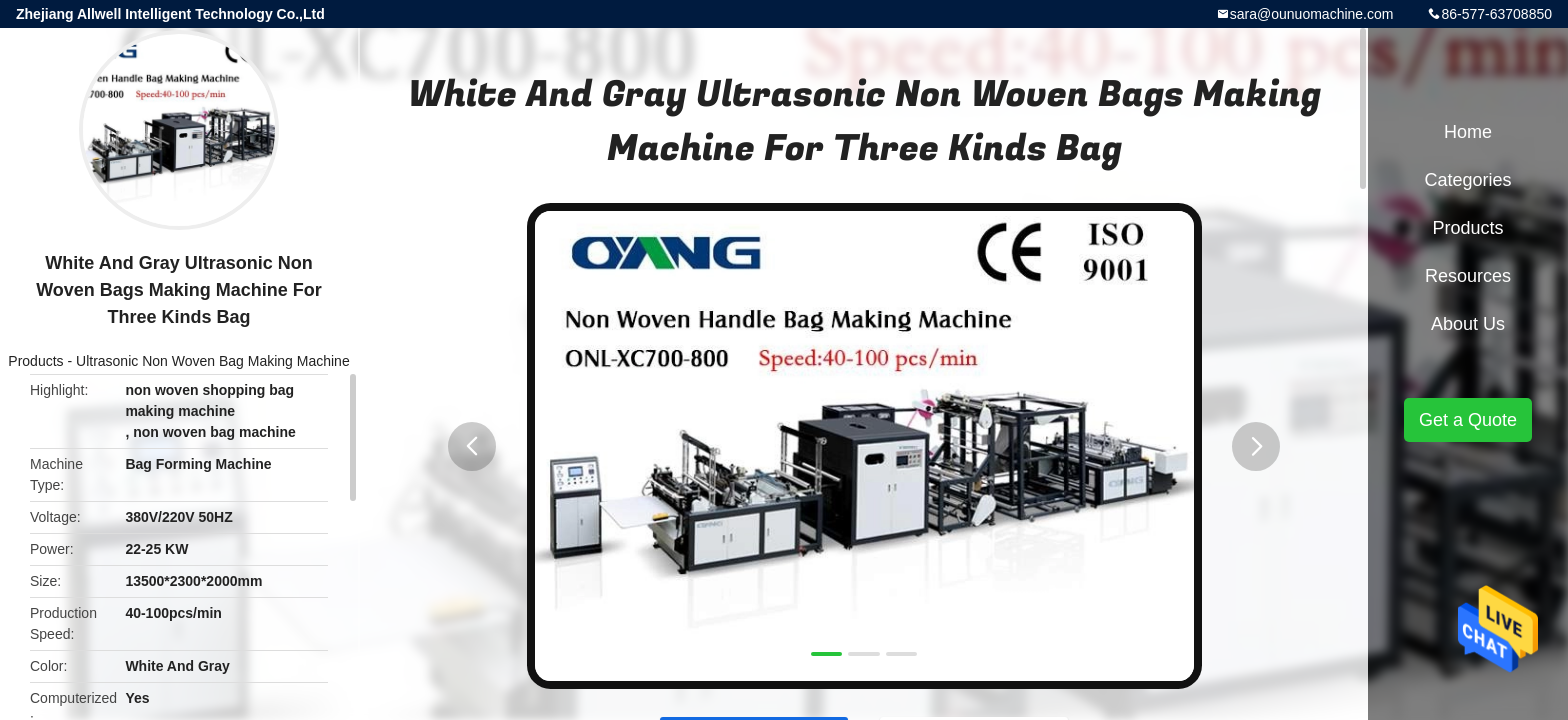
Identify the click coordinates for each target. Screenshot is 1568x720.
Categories (1467, 180)
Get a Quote (1468, 420)
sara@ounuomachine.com (1312, 14)
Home (1468, 132)
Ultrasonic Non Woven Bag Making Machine (213, 361)
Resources (1468, 276)
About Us (1468, 324)
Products (35, 361)
